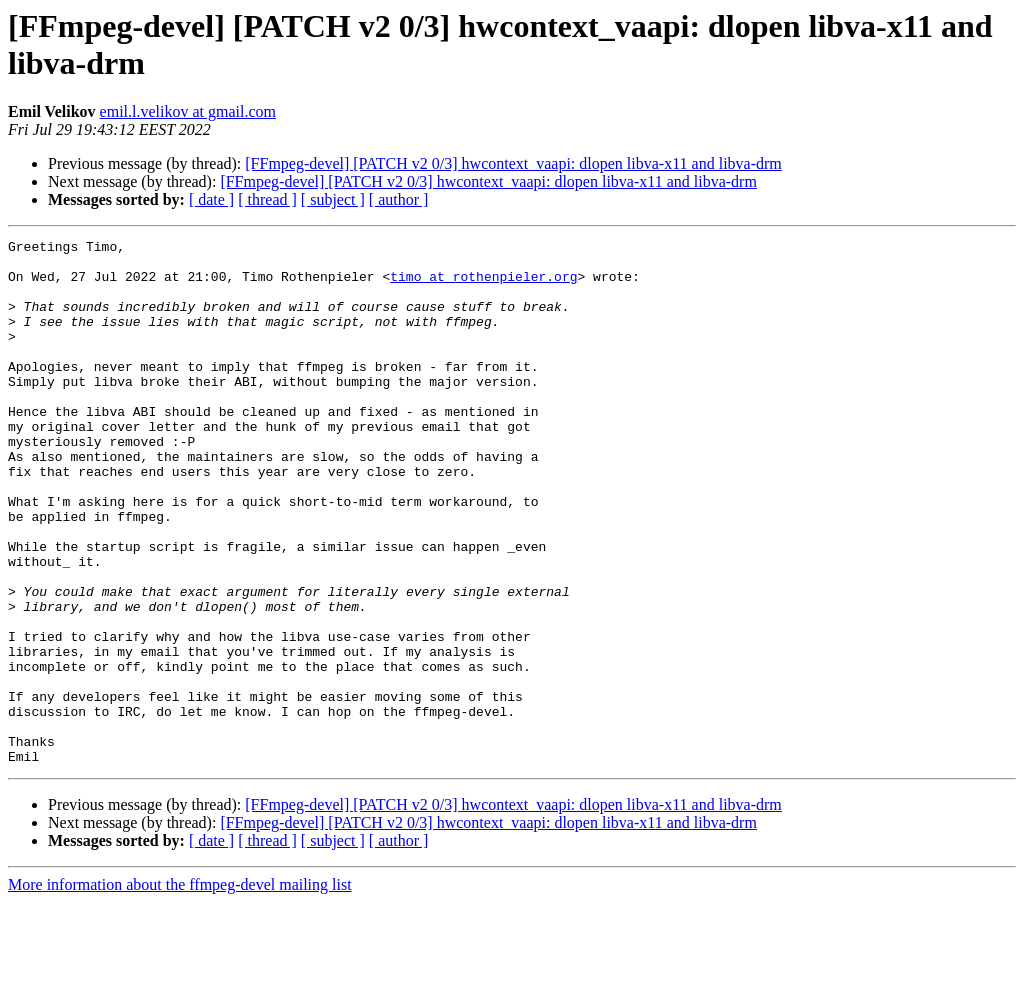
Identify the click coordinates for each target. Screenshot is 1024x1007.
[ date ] (211, 199)
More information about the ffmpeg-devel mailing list (180, 989)
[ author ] (399, 199)
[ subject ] (333, 199)
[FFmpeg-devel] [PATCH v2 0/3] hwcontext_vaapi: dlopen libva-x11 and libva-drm (513, 163)
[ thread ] (267, 199)
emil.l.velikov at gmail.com (188, 111)
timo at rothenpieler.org (483, 285)
